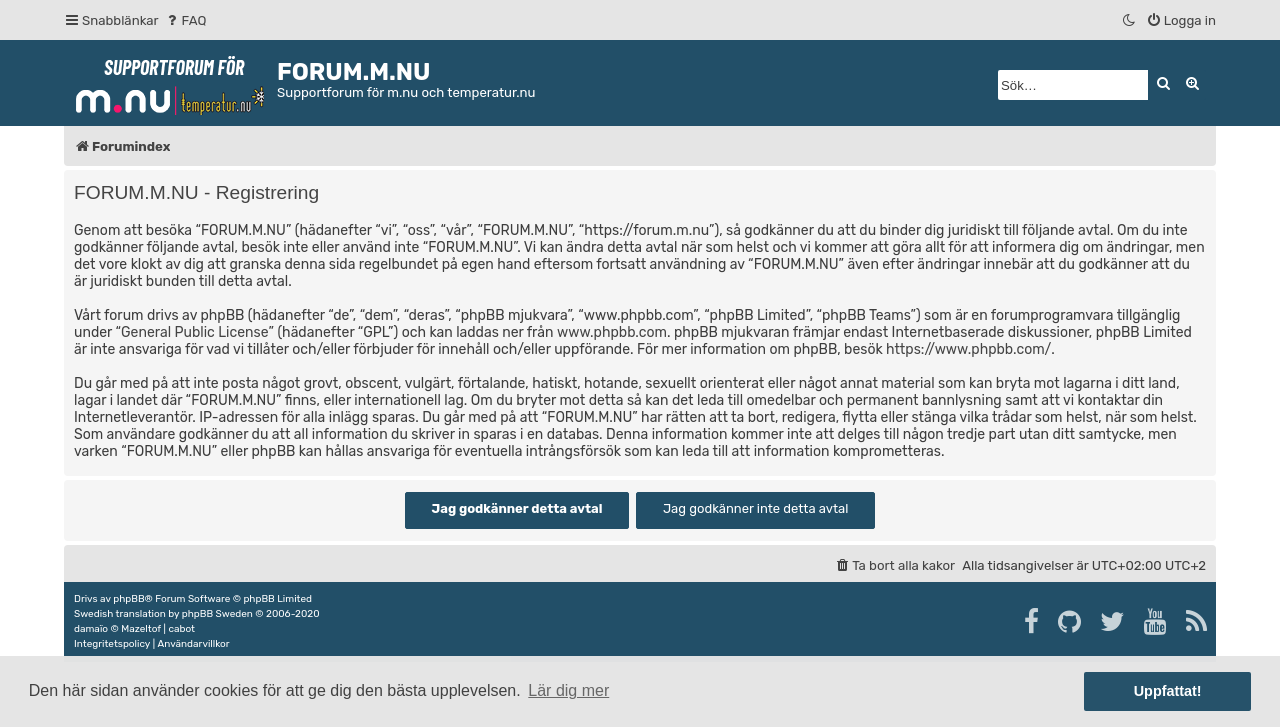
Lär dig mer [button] (568, 690)
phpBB (128, 599)
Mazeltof (141, 629)
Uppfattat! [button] (1168, 691)
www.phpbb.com (612, 332)
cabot (181, 629)
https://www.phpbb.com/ (968, 349)
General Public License (194, 332)
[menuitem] (185, 20)
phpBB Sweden (217, 614)
